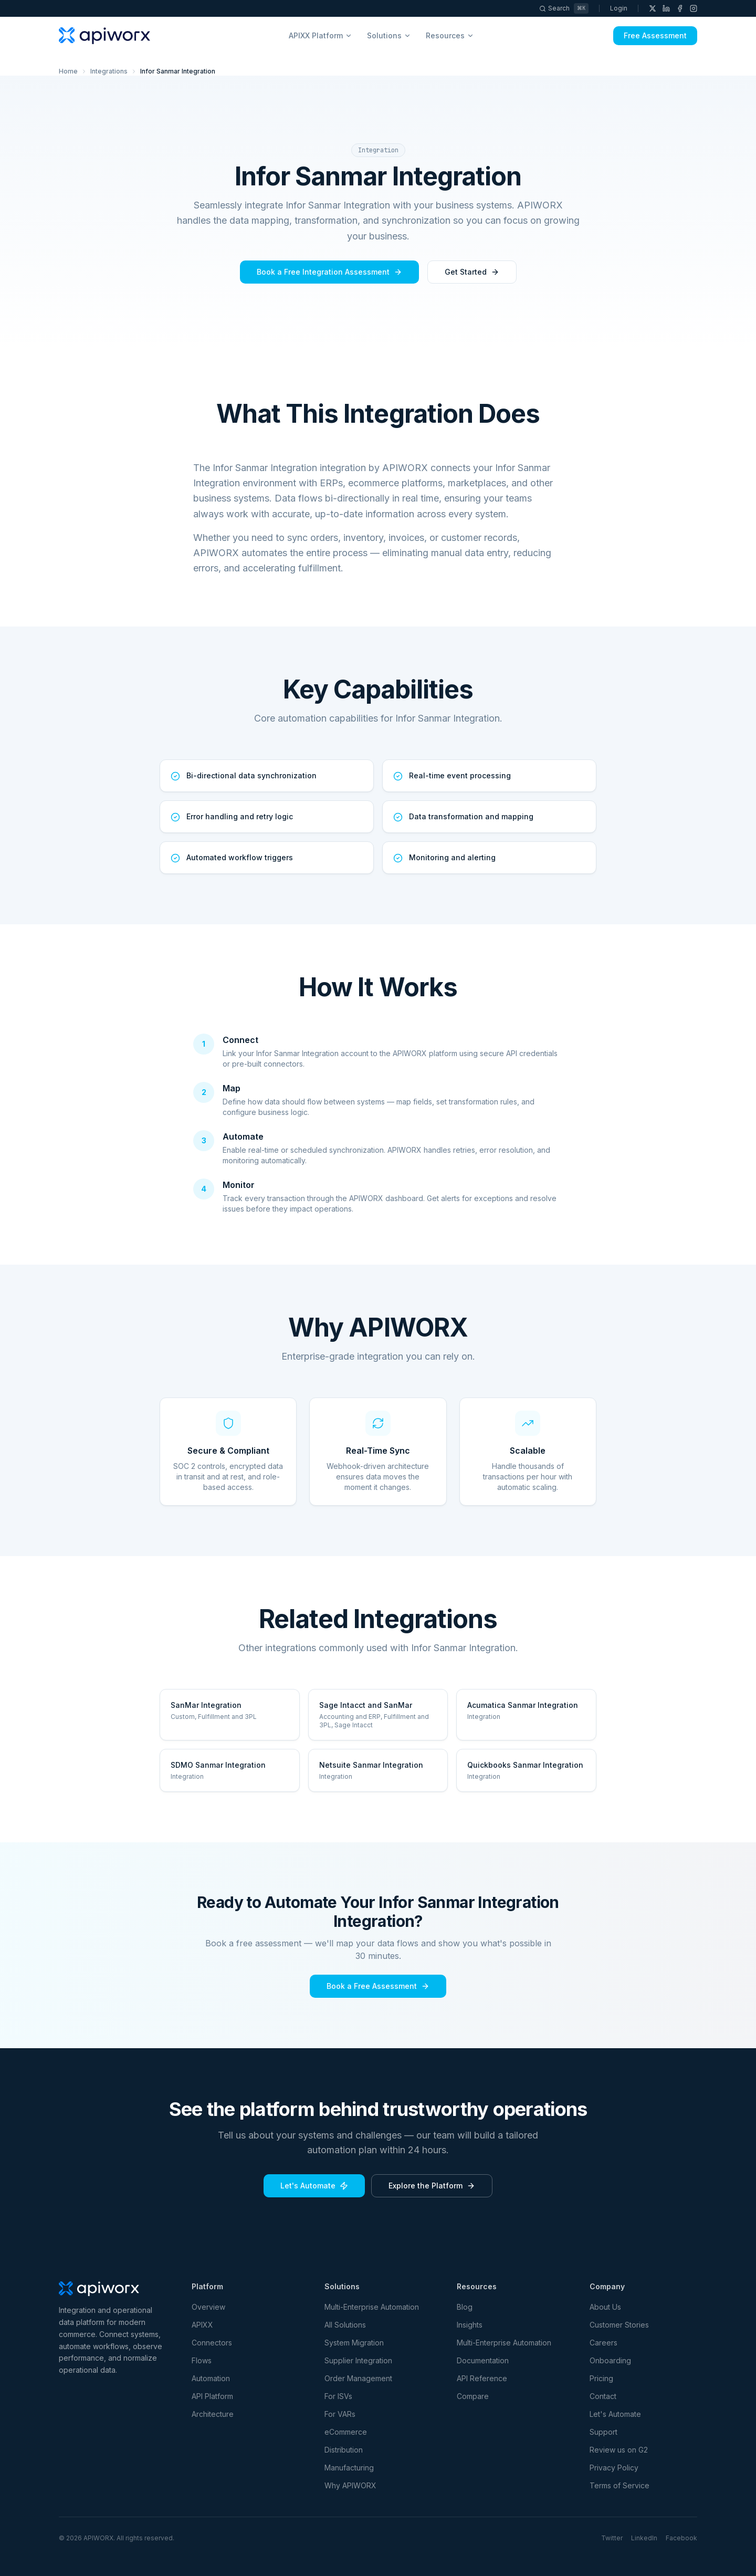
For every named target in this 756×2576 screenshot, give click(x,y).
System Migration (354, 2342)
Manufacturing (349, 2467)
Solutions (389, 35)
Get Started (472, 271)
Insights (469, 2324)
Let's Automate (314, 2185)
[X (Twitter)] (652, 8)
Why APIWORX (350, 2485)
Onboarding (610, 2360)
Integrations (109, 71)
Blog (464, 2306)
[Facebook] (680, 8)
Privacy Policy (614, 2467)
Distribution (343, 2449)
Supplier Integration (358, 2360)
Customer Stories (619, 2324)
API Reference (482, 2378)
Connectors (212, 2342)
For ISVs (338, 2396)
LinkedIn (644, 2538)
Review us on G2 (619, 2449)
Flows (202, 2360)
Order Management (358, 2378)
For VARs (339, 2414)
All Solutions (345, 2324)
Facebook (681, 2538)
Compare (473, 2396)
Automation (211, 2378)
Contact (603, 2396)
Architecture (213, 2414)
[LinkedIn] (666, 8)
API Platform (212, 2396)
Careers (603, 2342)
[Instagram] (693, 8)
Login (618, 8)
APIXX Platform (320, 35)
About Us (605, 2306)
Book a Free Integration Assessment (329, 271)
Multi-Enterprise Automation (371, 2306)
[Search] (564, 8)
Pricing (601, 2378)
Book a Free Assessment (378, 1985)
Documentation (483, 2360)
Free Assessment (655, 35)
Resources (450, 35)
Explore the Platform (431, 2185)
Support (603, 2431)
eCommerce (345, 2431)
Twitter (612, 2538)
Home (68, 71)
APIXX (202, 2324)
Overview (208, 2306)
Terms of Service (619, 2485)
